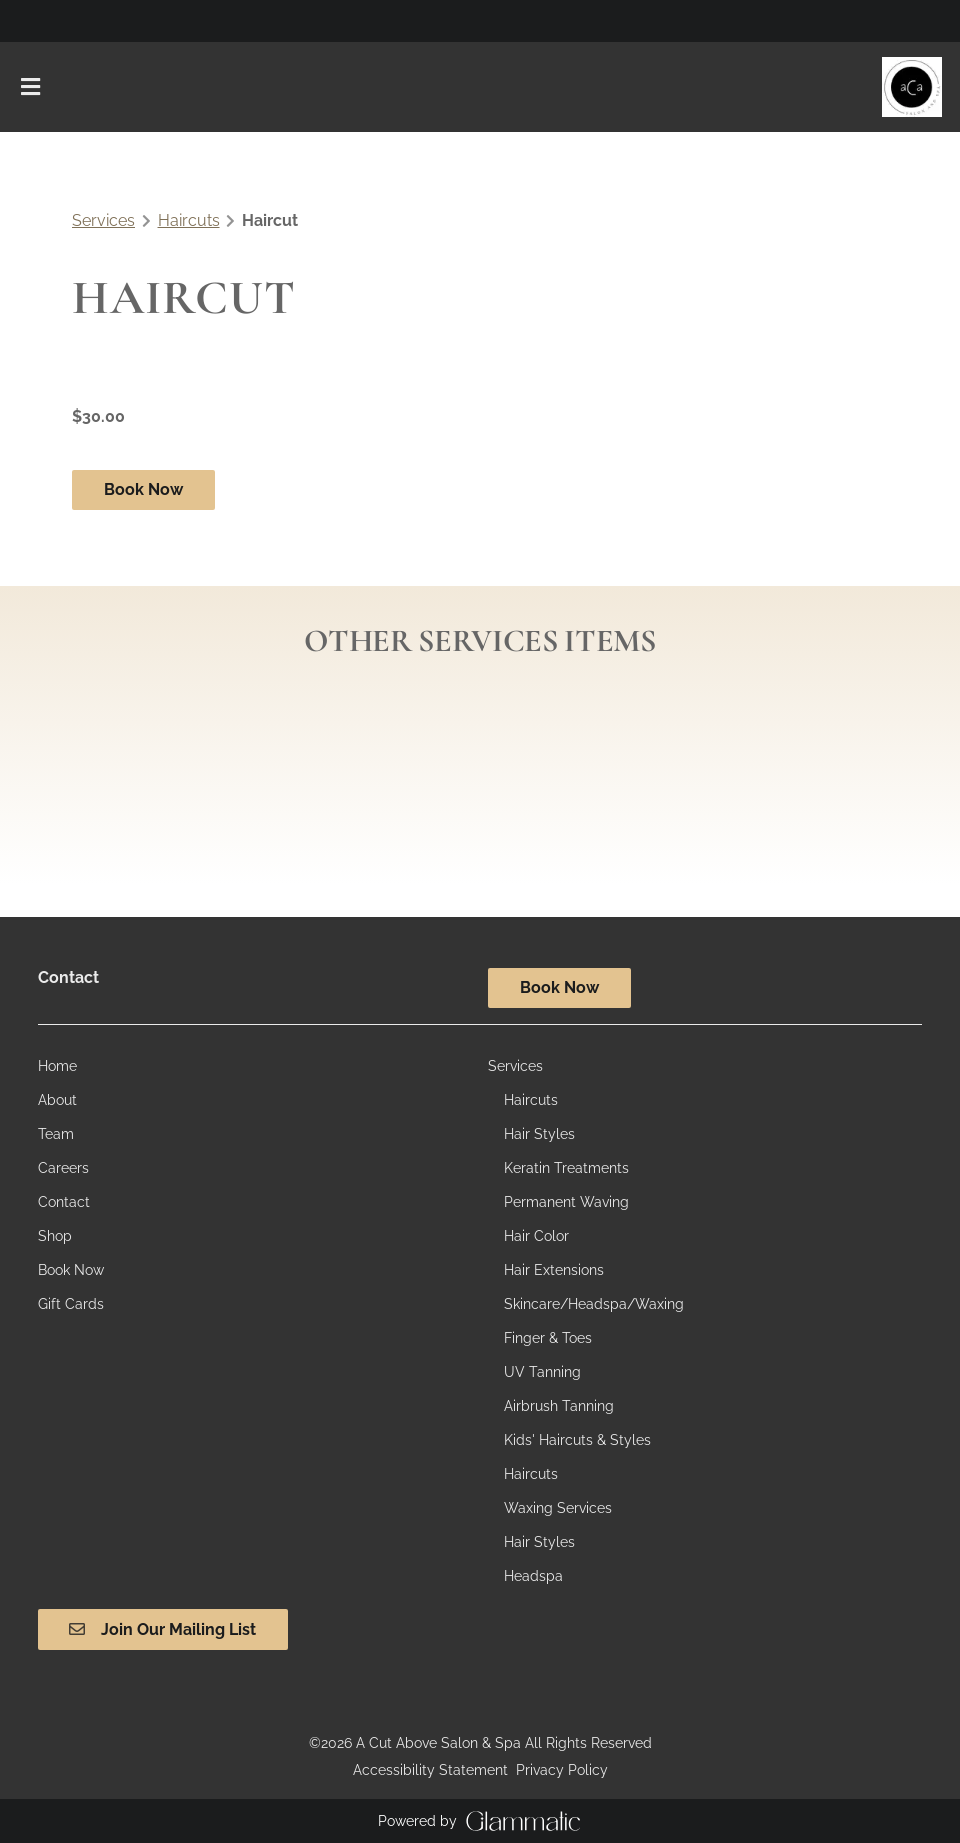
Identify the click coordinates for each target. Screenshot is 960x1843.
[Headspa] (533, 1576)
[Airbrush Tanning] (559, 1406)
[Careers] (63, 1168)
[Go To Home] (912, 87)
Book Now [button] (143, 489)
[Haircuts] (531, 1100)
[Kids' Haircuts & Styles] (577, 1440)
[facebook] (48, 20)
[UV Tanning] (542, 1372)
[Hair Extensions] (554, 1270)
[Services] (515, 1066)
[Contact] (64, 1202)
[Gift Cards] (71, 1304)
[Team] (56, 1134)
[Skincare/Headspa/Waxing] (594, 1304)
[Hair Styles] (539, 1134)
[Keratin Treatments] (566, 1168)
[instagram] (32, 20)
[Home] (57, 1066)
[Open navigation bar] (31, 87)
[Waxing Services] (558, 1508)
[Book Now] (71, 1270)
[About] (57, 1100)
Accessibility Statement (430, 1770)
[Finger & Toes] (548, 1338)
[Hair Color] (536, 1236)
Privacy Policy (562, 1770)
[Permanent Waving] (566, 1202)
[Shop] (55, 1236)
